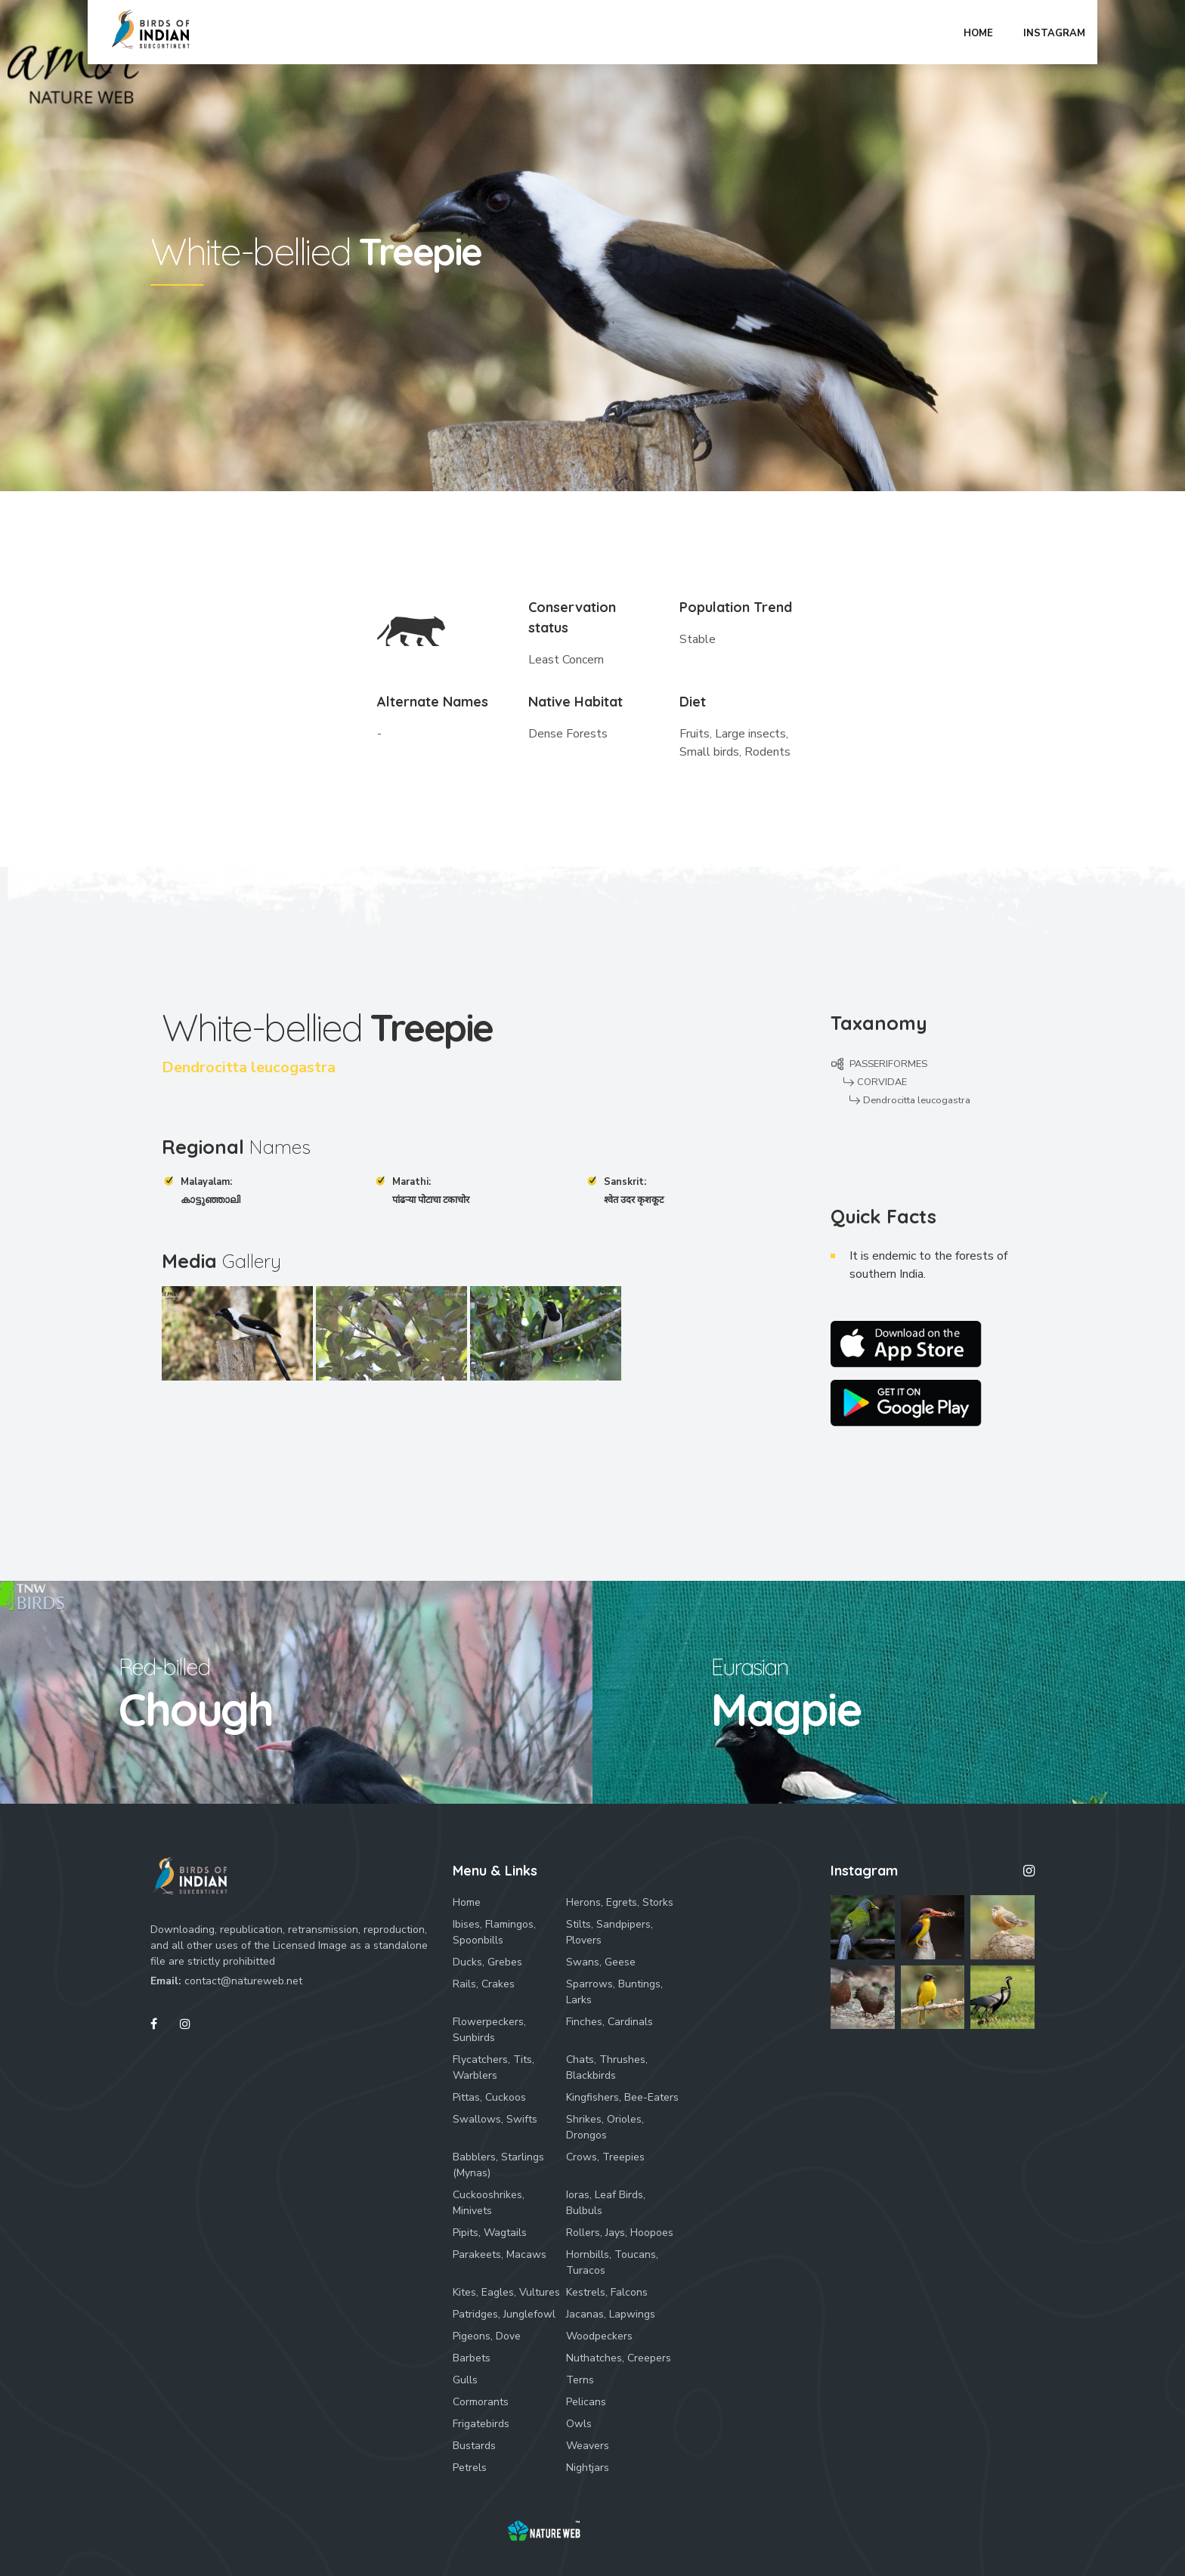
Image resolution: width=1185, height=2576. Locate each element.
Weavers (587, 2445)
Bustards (474, 2445)
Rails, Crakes (484, 1984)
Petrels (470, 2467)
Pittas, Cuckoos (489, 2097)
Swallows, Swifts (495, 2119)
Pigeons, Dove (487, 2336)
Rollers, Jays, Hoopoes (619, 2232)
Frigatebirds (481, 2424)
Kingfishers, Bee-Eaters (622, 2097)
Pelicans (586, 2402)
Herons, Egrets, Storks (619, 1902)
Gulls (465, 2380)
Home (467, 1902)
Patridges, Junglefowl (504, 2314)
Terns (580, 2380)
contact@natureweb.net (243, 1981)
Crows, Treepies (605, 2157)
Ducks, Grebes (487, 1962)
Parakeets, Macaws (499, 2254)
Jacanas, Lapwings (610, 2314)
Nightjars (587, 2467)
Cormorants (481, 2402)
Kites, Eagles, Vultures (506, 2292)
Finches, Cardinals (609, 2022)
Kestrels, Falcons (607, 2292)
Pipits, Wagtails (490, 2232)
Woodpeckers (599, 2336)
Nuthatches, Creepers (618, 2358)
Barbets (471, 2358)
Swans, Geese (601, 1962)
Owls (579, 2424)
